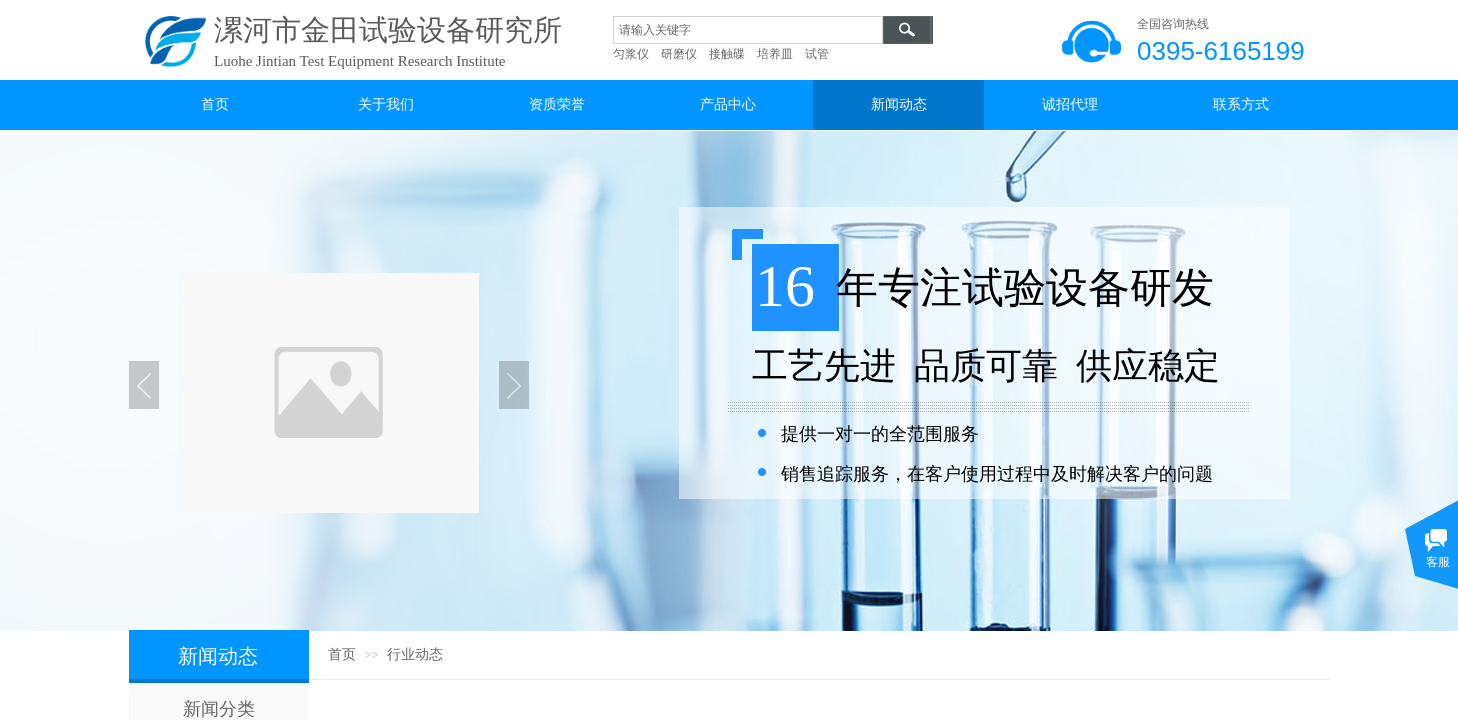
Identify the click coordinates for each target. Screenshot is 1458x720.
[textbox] (748, 30)
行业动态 (415, 654)
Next (514, 385)
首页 (342, 654)
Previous (144, 385)
